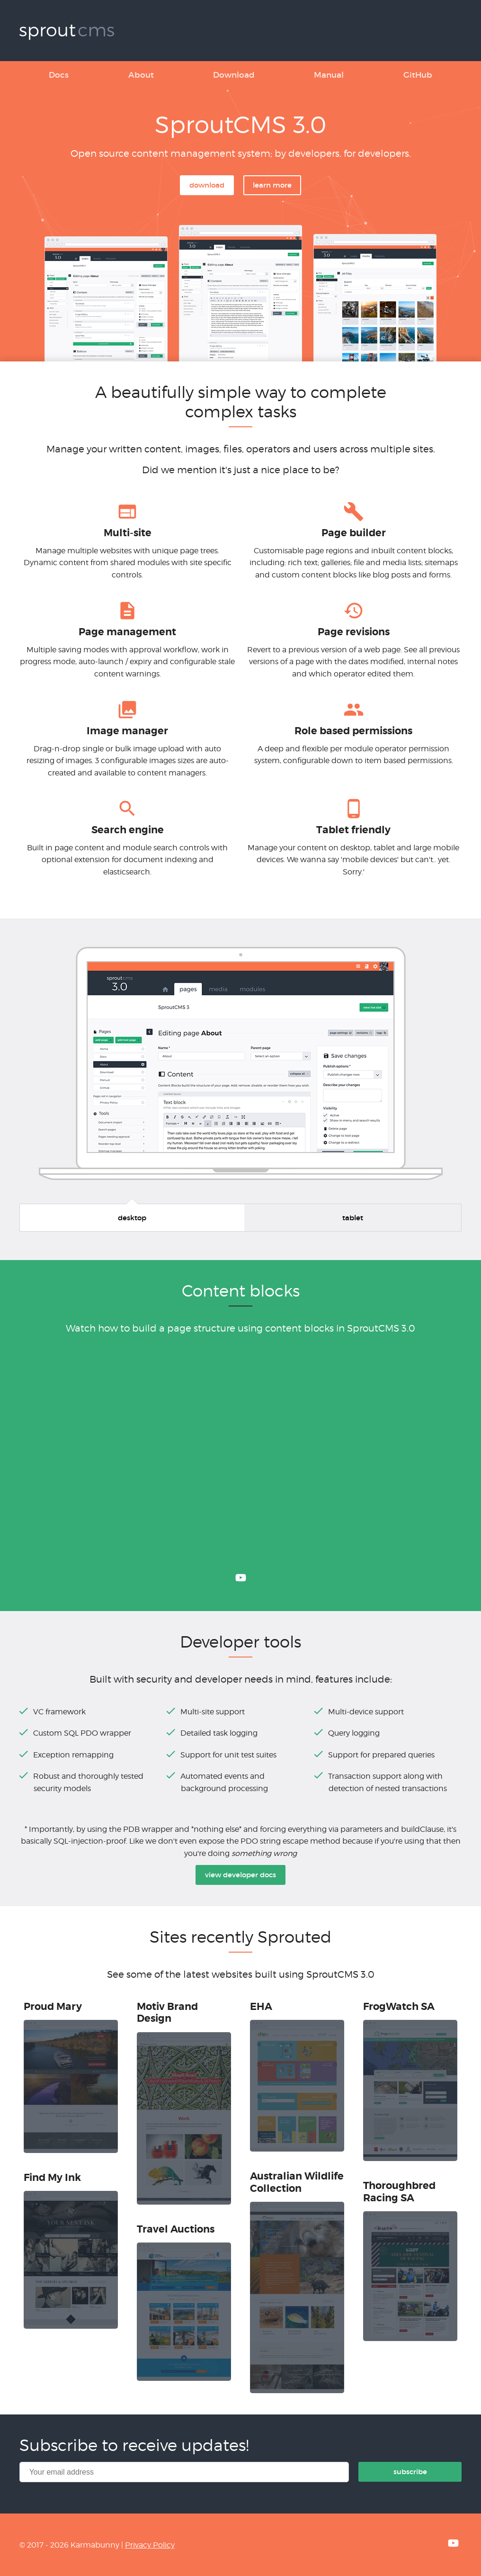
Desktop (132, 1217)
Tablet (352, 1217)
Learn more (272, 184)
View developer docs (240, 1874)
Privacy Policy (150, 2544)
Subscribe (410, 2471)
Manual (329, 75)
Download (234, 75)
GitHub (417, 75)
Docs (59, 75)
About (141, 75)
